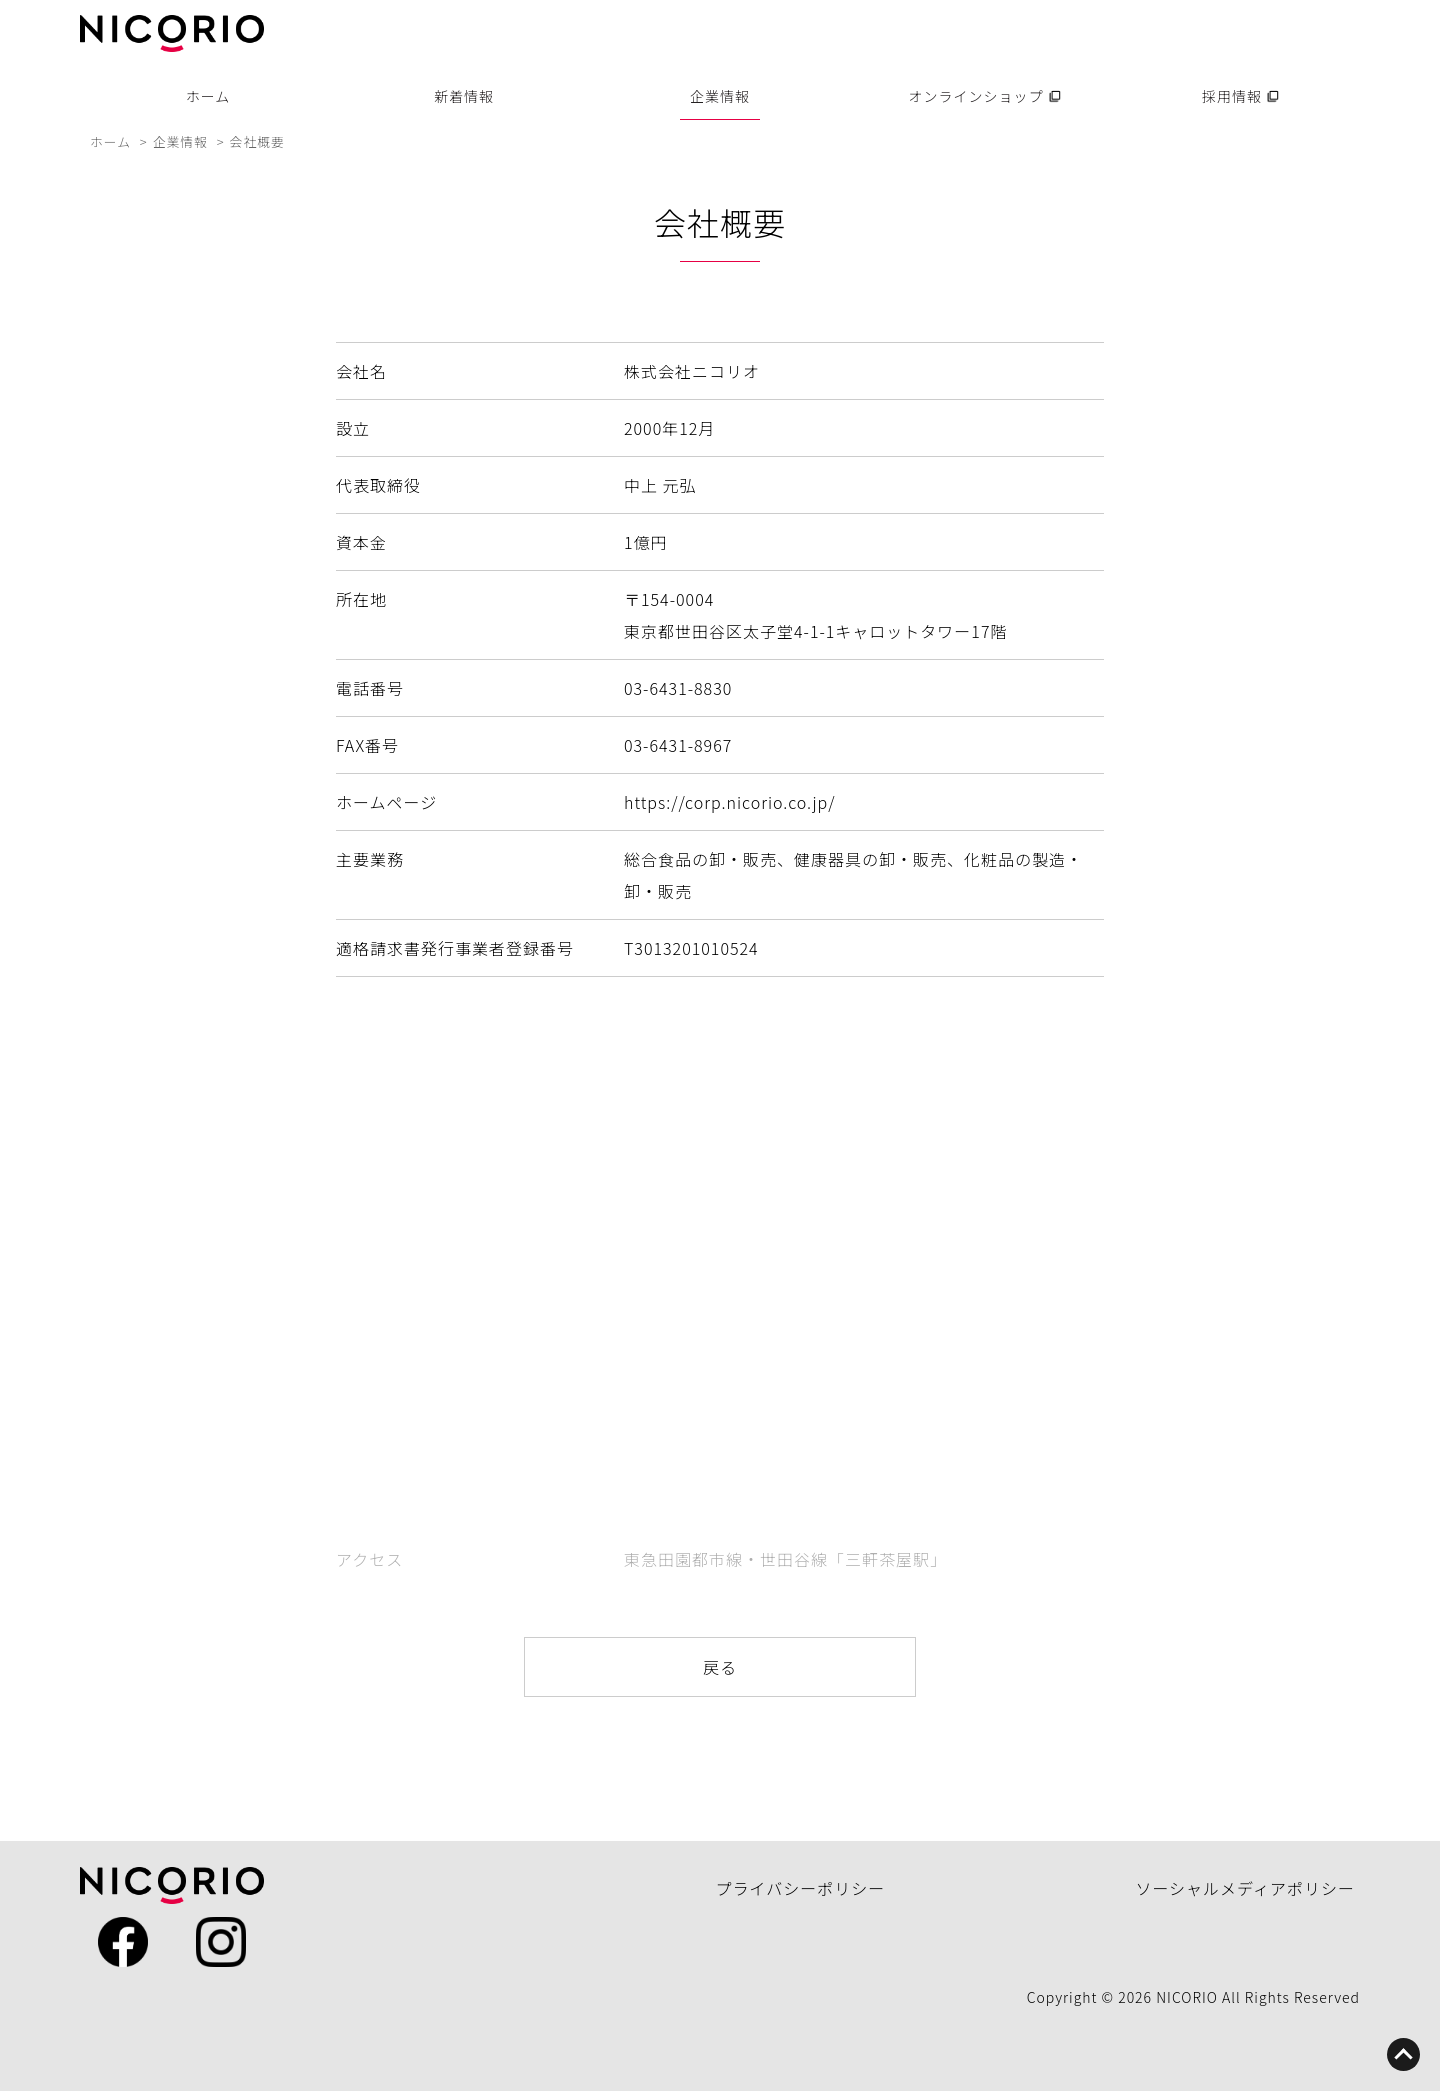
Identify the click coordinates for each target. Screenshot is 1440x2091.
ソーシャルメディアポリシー (1245, 1888)
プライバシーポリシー (801, 1888)
